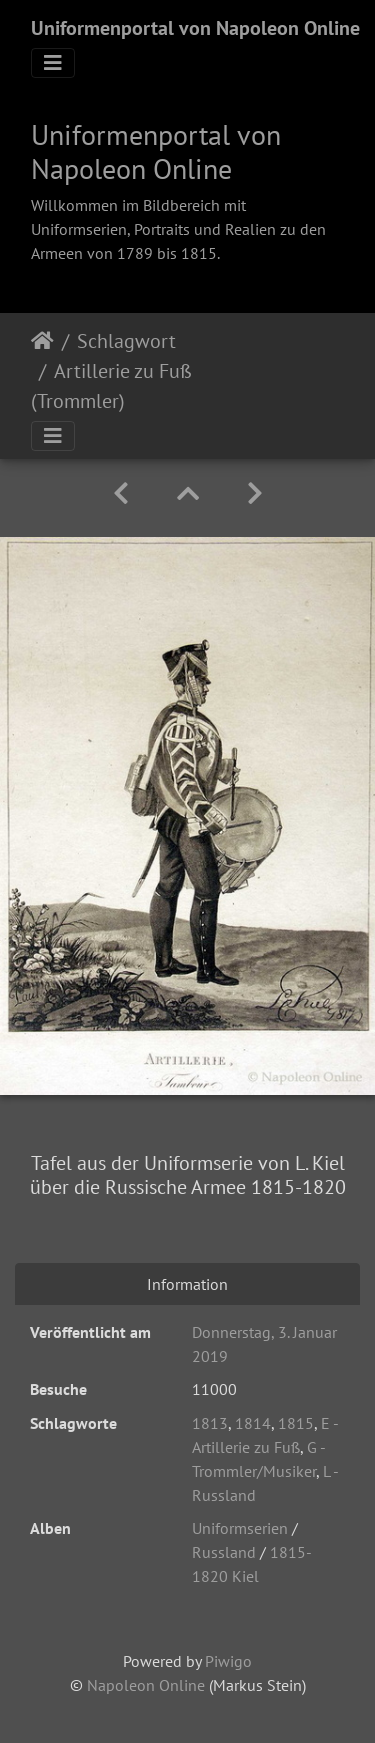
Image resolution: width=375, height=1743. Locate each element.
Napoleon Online (146, 1685)
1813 (210, 1423)
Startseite (42, 341)
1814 (253, 1423)
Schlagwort (126, 341)
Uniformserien (240, 1528)
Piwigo (228, 1661)
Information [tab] (187, 1284)
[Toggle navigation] (53, 63)
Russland (224, 1552)
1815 (296, 1423)
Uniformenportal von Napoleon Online (195, 28)
